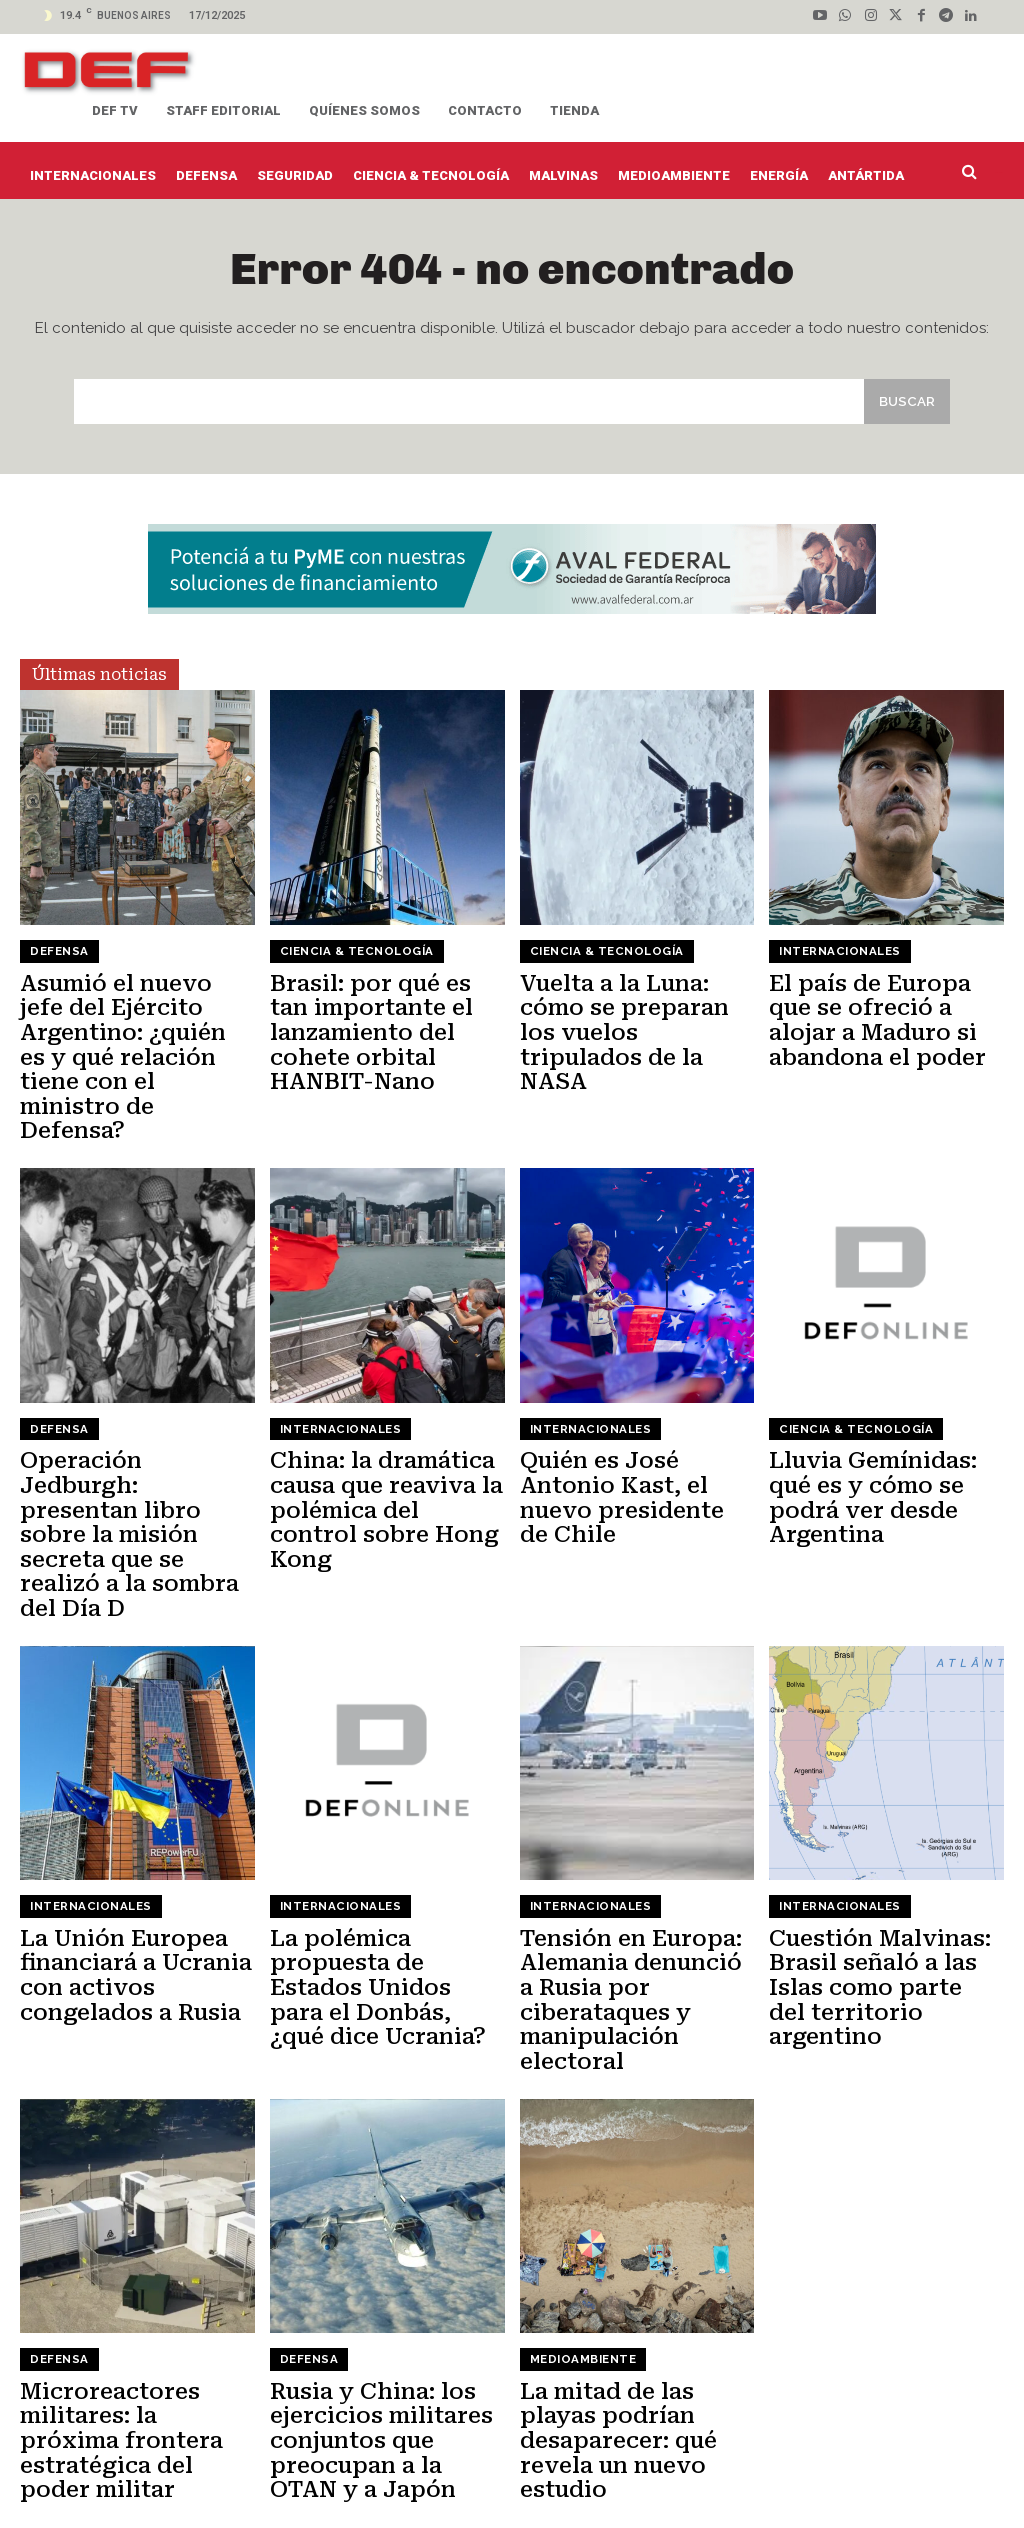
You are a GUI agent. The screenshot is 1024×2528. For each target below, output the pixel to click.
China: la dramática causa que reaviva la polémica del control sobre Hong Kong (379, 1460)
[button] (974, 171)
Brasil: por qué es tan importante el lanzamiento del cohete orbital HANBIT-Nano (381, 1034)
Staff (322, 2474)
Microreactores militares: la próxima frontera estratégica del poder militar (130, 2311)
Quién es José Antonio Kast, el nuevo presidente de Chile (628, 1460)
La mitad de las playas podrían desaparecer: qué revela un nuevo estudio (636, 2311)
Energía (653, 2474)
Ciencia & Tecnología (353, 960)
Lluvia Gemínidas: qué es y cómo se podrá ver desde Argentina (864, 1460)
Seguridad (934, 2474)
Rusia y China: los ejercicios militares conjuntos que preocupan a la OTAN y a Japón (381, 2322)
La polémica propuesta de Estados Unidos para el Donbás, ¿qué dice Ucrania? (384, 1886)
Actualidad (383, 2474)
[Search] (904, 409)
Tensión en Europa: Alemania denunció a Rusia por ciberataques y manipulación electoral (630, 1897)
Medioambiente (582, 2248)
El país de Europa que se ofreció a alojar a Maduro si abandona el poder (883, 1023)
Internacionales (838, 960)
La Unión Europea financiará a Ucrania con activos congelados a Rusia (126, 1875)
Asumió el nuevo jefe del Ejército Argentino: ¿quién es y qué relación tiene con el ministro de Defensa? (130, 1045)
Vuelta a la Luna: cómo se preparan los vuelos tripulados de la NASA (632, 1023)
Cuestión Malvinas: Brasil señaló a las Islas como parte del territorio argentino (876, 1875)
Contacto (265, 2474)
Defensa (58, 960)
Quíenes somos (177, 2474)
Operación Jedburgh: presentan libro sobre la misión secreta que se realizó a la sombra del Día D (133, 1471)
